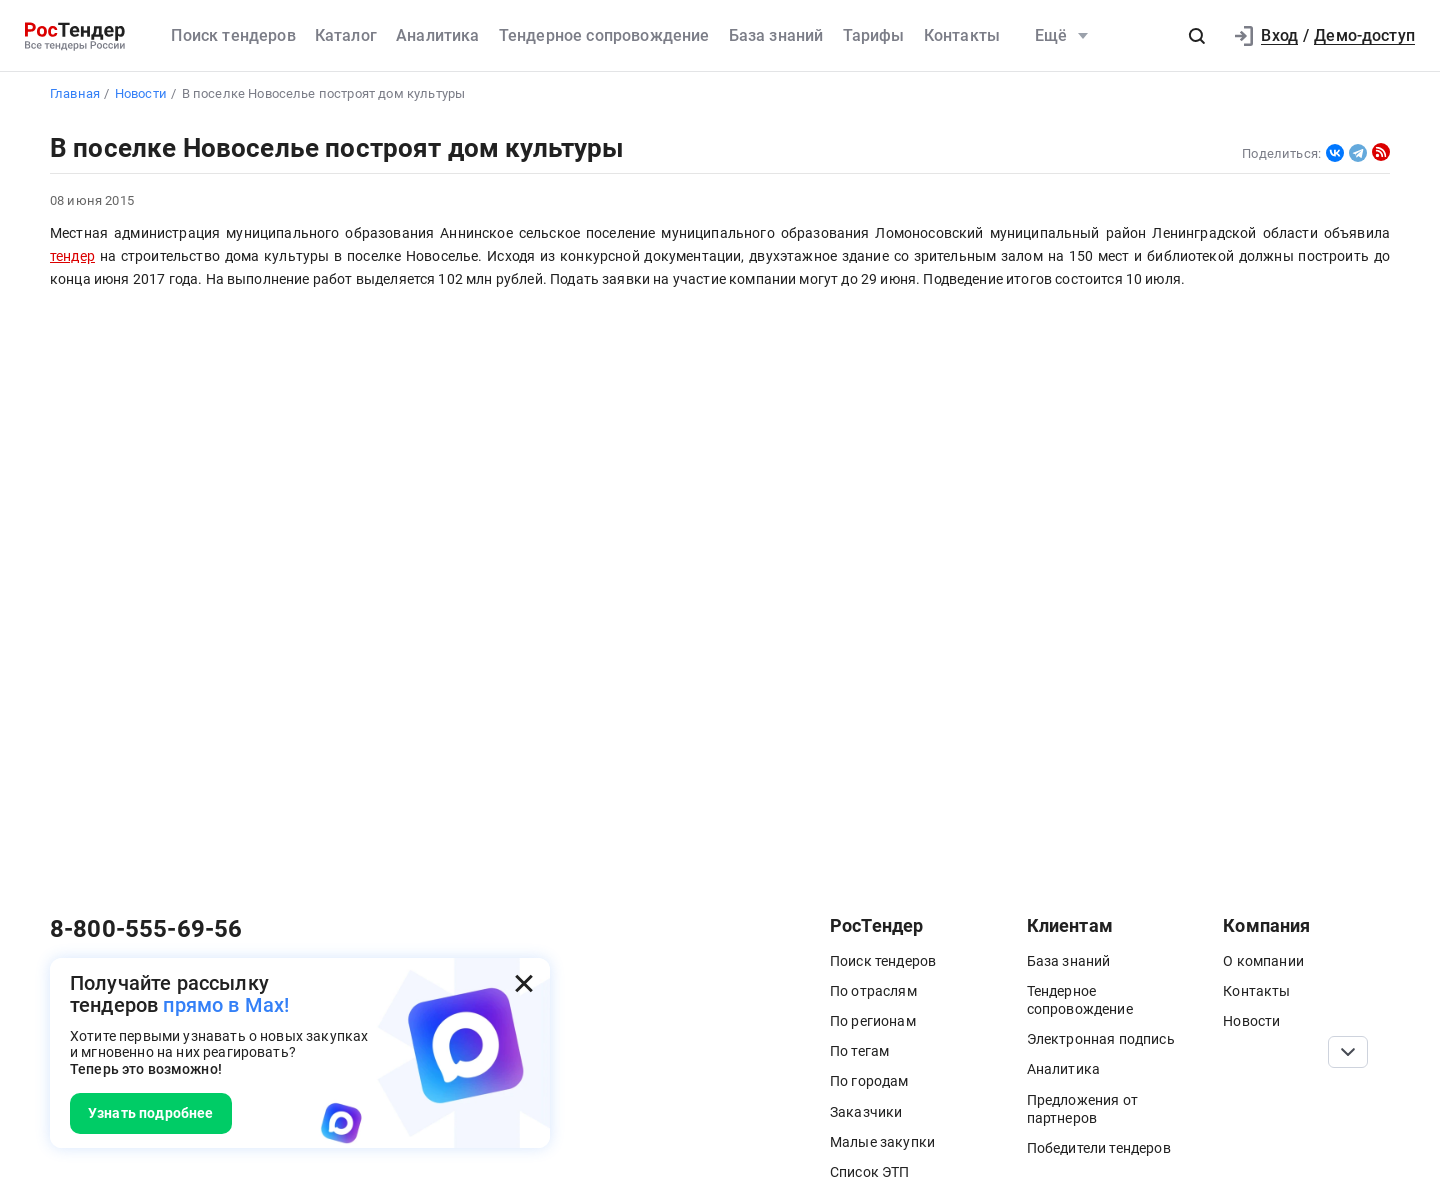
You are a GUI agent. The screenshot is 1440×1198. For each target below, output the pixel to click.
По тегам (859, 1051)
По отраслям (873, 991)
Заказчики (866, 1112)
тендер (72, 256)
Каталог (346, 35)
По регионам (873, 1021)
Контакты (962, 35)
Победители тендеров (1099, 1148)
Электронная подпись (1101, 1039)
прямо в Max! (226, 1005)
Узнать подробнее (151, 1113)
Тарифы (874, 35)
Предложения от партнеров (1082, 1109)
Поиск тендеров (233, 35)
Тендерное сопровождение (604, 35)
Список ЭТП (870, 1172)
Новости (1251, 1021)
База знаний (776, 35)
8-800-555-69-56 (146, 929)
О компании (1263, 961)
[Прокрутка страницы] (1348, 1052)
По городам (869, 1081)
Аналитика (437, 35)
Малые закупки (882, 1142)
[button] (1197, 36)
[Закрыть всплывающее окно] (524, 984)
